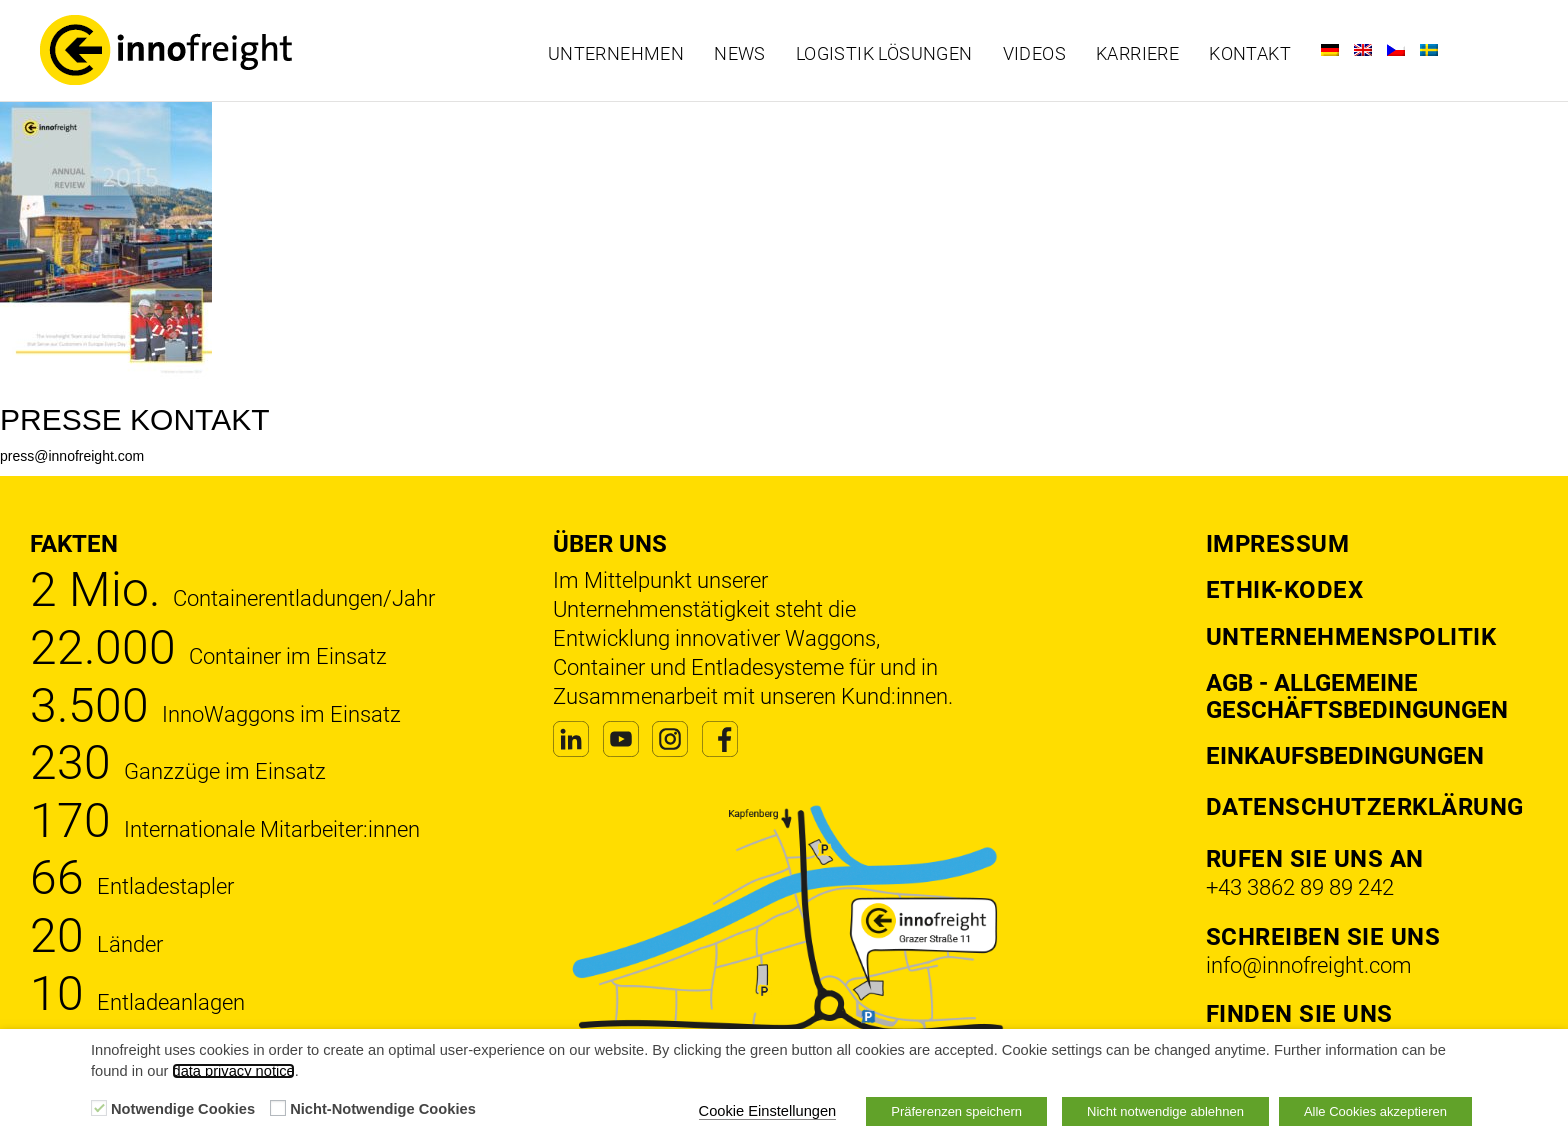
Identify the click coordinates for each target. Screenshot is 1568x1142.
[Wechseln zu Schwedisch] (1429, 50)
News (740, 54)
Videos (1034, 54)
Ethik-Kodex (1285, 590)
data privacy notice (233, 1071)
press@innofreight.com (72, 456)
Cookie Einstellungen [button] (768, 1111)
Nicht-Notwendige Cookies (383, 1109)
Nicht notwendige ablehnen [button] (1165, 1111)
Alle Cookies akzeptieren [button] (1375, 1111)
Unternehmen (616, 54)
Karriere (1137, 54)
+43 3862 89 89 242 (1300, 887)
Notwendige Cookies (183, 1109)
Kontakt (1250, 54)
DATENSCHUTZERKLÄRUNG (1365, 807)
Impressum (1278, 544)
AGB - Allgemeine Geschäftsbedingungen (1357, 696)
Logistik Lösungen (884, 54)
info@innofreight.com (1309, 965)
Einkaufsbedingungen (1345, 756)
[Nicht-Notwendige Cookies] (278, 1108)
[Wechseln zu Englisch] (1363, 50)
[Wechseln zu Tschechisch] (1396, 50)
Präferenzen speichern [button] (956, 1111)
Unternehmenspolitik (1351, 637)
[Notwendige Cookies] (99, 1108)
